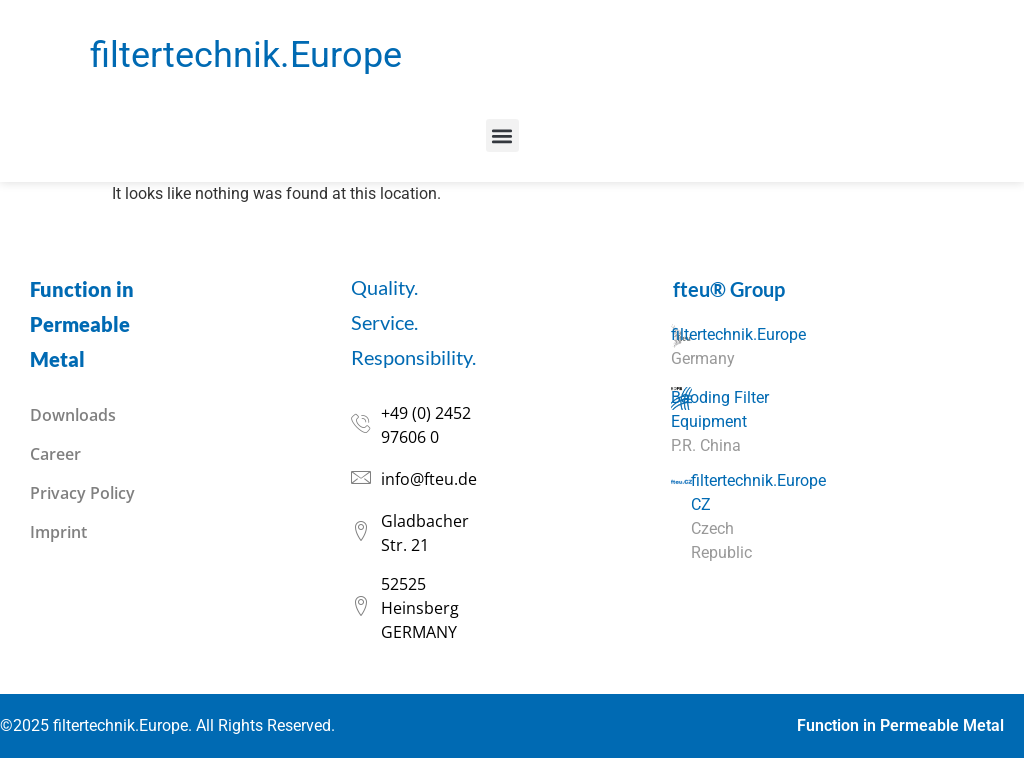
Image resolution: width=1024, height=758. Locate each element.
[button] (502, 135)
